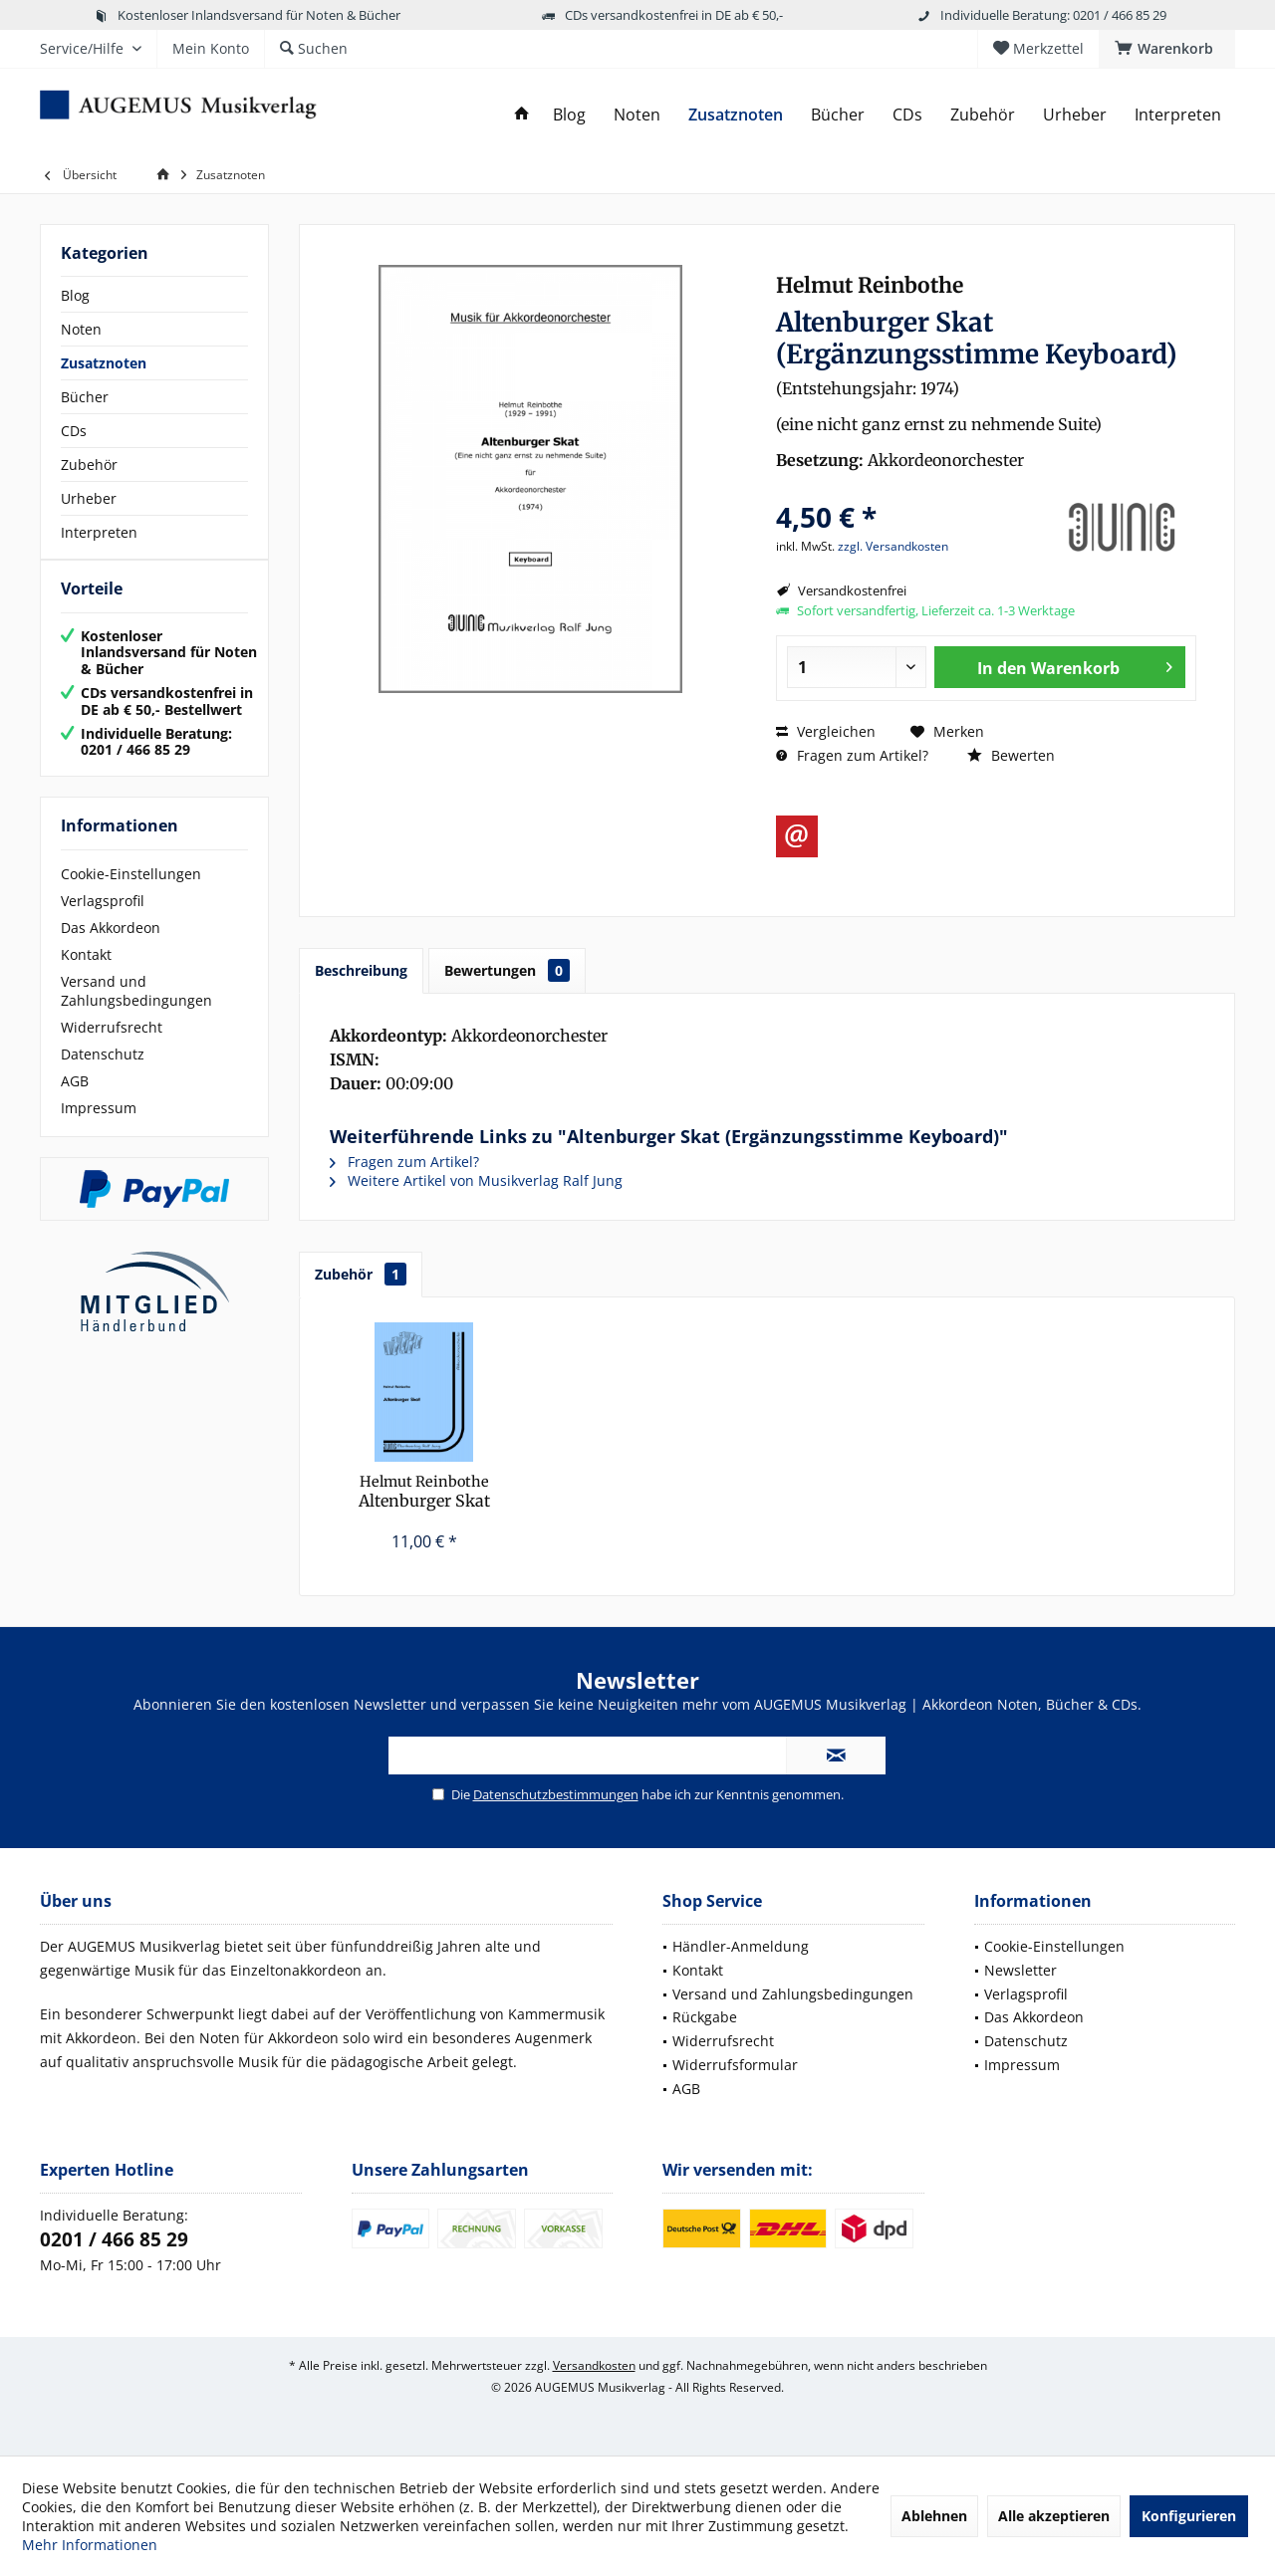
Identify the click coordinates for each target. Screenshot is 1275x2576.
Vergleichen (826, 731)
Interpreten (99, 532)
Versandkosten (594, 2365)
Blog (75, 295)
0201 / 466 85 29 (114, 2239)
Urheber (89, 498)
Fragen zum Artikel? (852, 755)
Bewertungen (507, 970)
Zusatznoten (103, 362)
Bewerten (1011, 755)
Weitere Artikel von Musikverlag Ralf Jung (476, 1180)
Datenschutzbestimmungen (555, 1794)
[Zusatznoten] (735, 115)
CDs (74, 430)
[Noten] (637, 115)
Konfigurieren (1189, 2515)
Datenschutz (102, 1073)
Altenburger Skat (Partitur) (424, 1492)
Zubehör (89, 464)
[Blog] (569, 115)
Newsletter (1020, 1970)
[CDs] (907, 115)
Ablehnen (934, 2515)
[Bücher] (838, 115)
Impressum (98, 1127)
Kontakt (86, 974)
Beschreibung (361, 970)
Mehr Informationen (89, 2544)
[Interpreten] (1178, 115)
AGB (75, 1100)
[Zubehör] (982, 115)
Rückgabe (704, 2016)
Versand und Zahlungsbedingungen (136, 1011)
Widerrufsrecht (111, 1047)
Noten (81, 329)
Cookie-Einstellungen (131, 893)
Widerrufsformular (735, 2064)
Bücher (85, 396)
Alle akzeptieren (1054, 2515)
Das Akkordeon (110, 947)
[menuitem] (1167, 49)
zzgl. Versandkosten (893, 546)
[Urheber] (1075, 115)
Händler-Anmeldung (740, 1946)
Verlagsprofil (102, 920)
